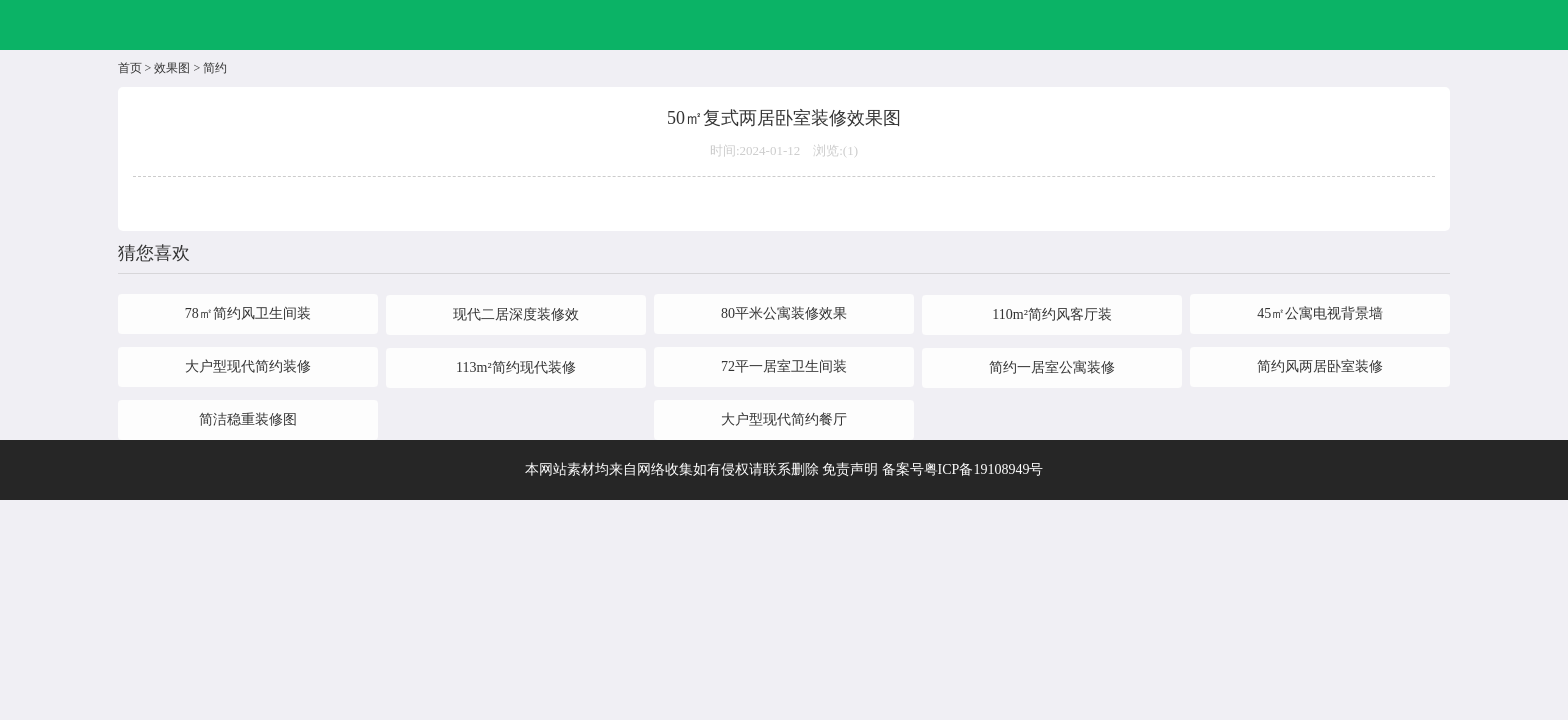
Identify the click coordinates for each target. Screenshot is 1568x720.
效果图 (172, 68)
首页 (130, 68)
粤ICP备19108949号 (984, 469)
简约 (215, 68)
